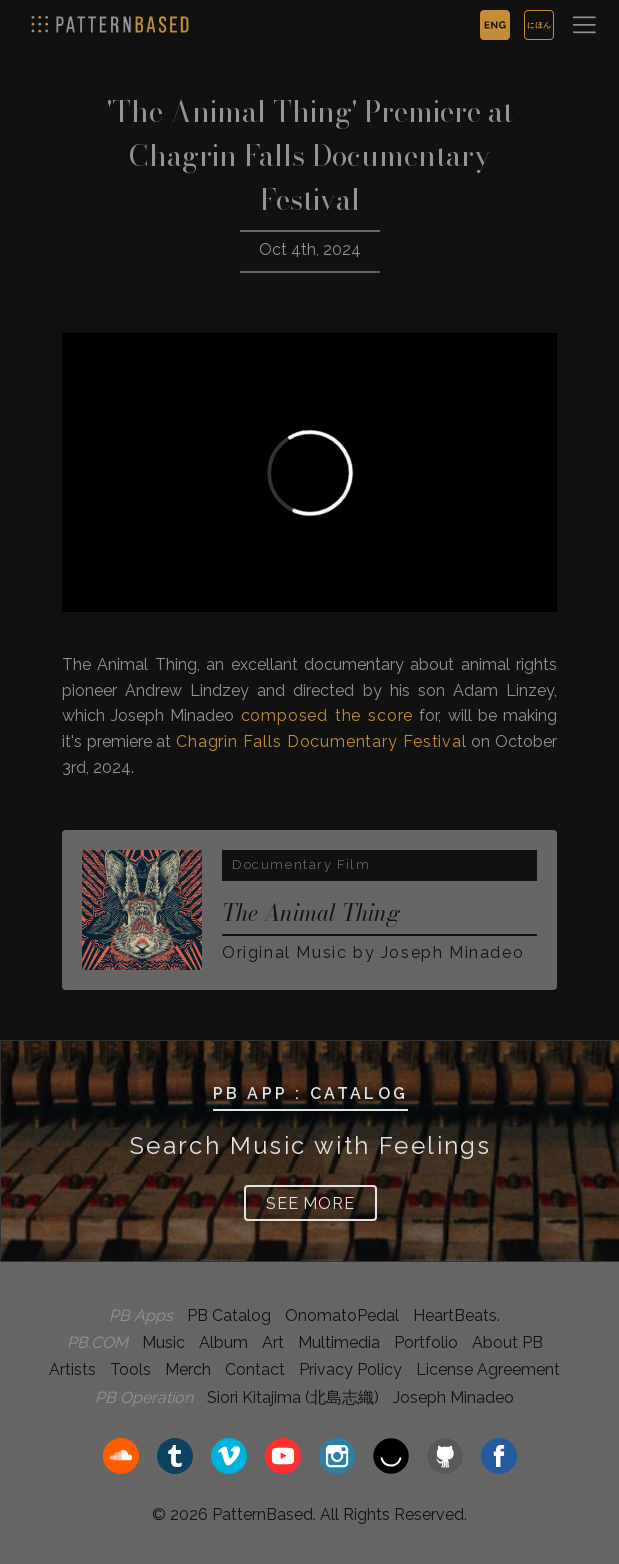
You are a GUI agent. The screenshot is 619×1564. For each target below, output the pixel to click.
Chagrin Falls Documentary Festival (321, 741)
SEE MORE (310, 1203)
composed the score (327, 715)
